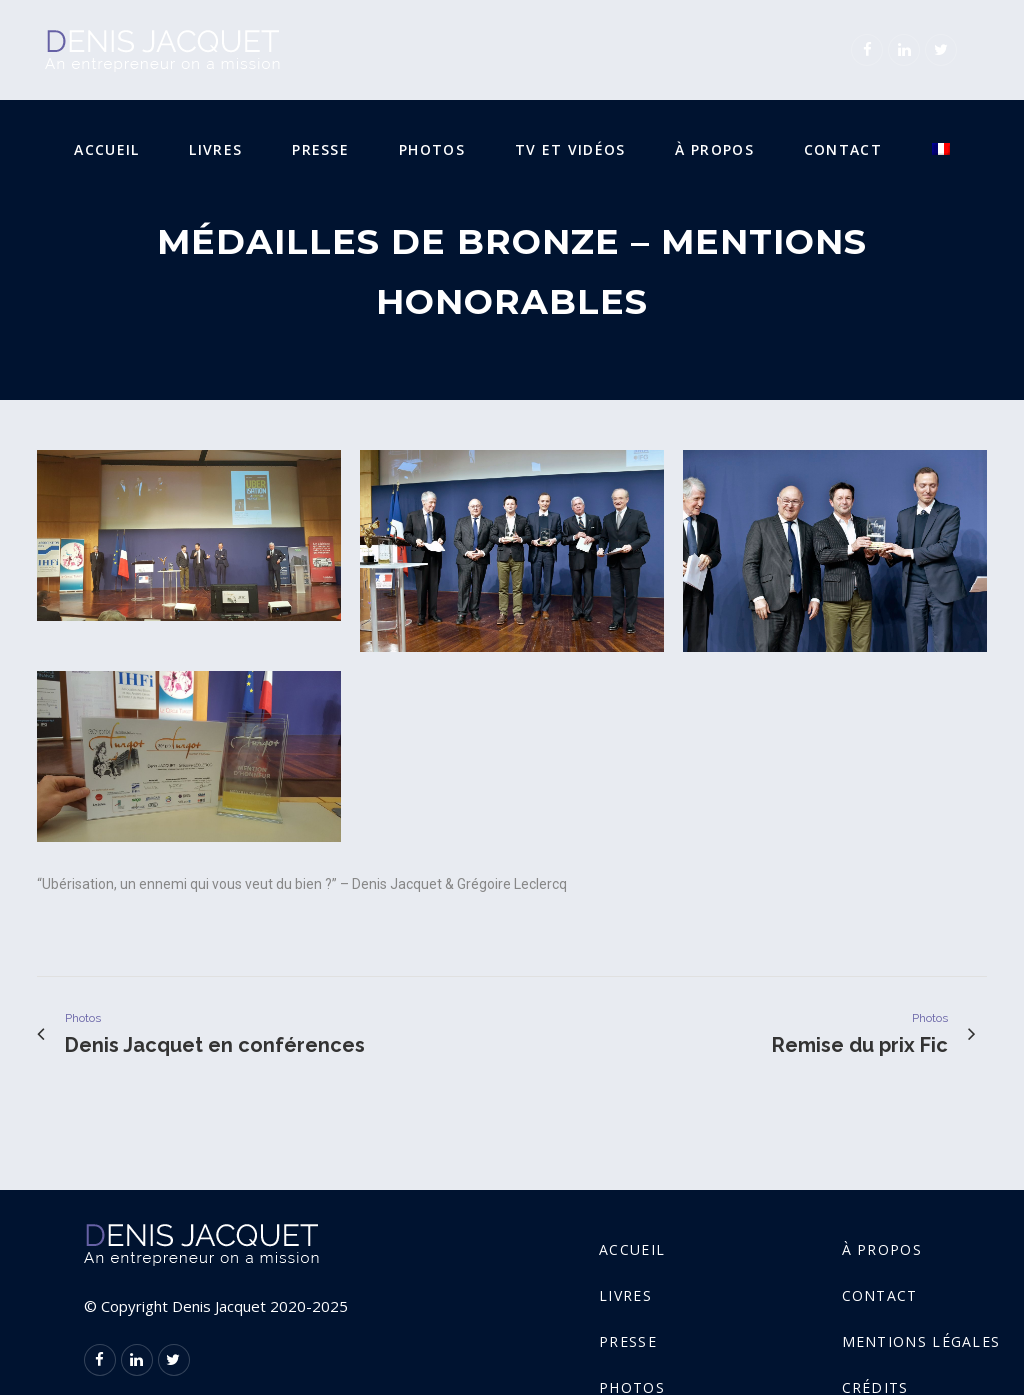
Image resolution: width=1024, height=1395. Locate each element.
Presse (628, 1341)
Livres (625, 1295)
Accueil (632, 1249)
